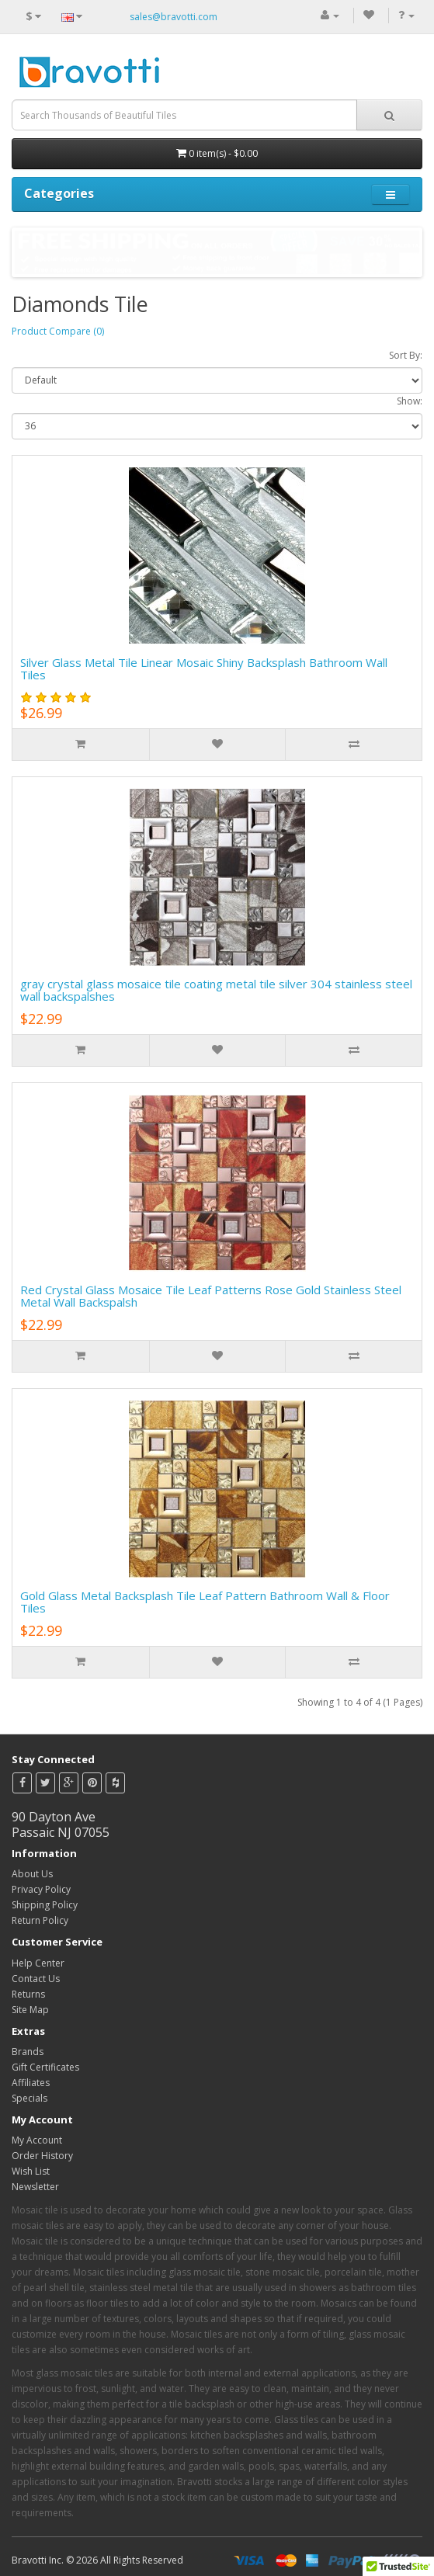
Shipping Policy (45, 1904)
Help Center (38, 1963)
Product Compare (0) (58, 331)
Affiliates (31, 2082)
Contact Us (36, 1978)
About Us (32, 1873)
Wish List (31, 2171)
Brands (27, 2051)
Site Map (30, 2009)
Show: (409, 401)
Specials (29, 2098)
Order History (42, 2155)
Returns (28, 1994)
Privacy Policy (41, 1889)
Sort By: (405, 355)
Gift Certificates (45, 2067)
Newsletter (35, 2186)
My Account (37, 2140)
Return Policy (40, 1920)
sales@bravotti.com (173, 16)
